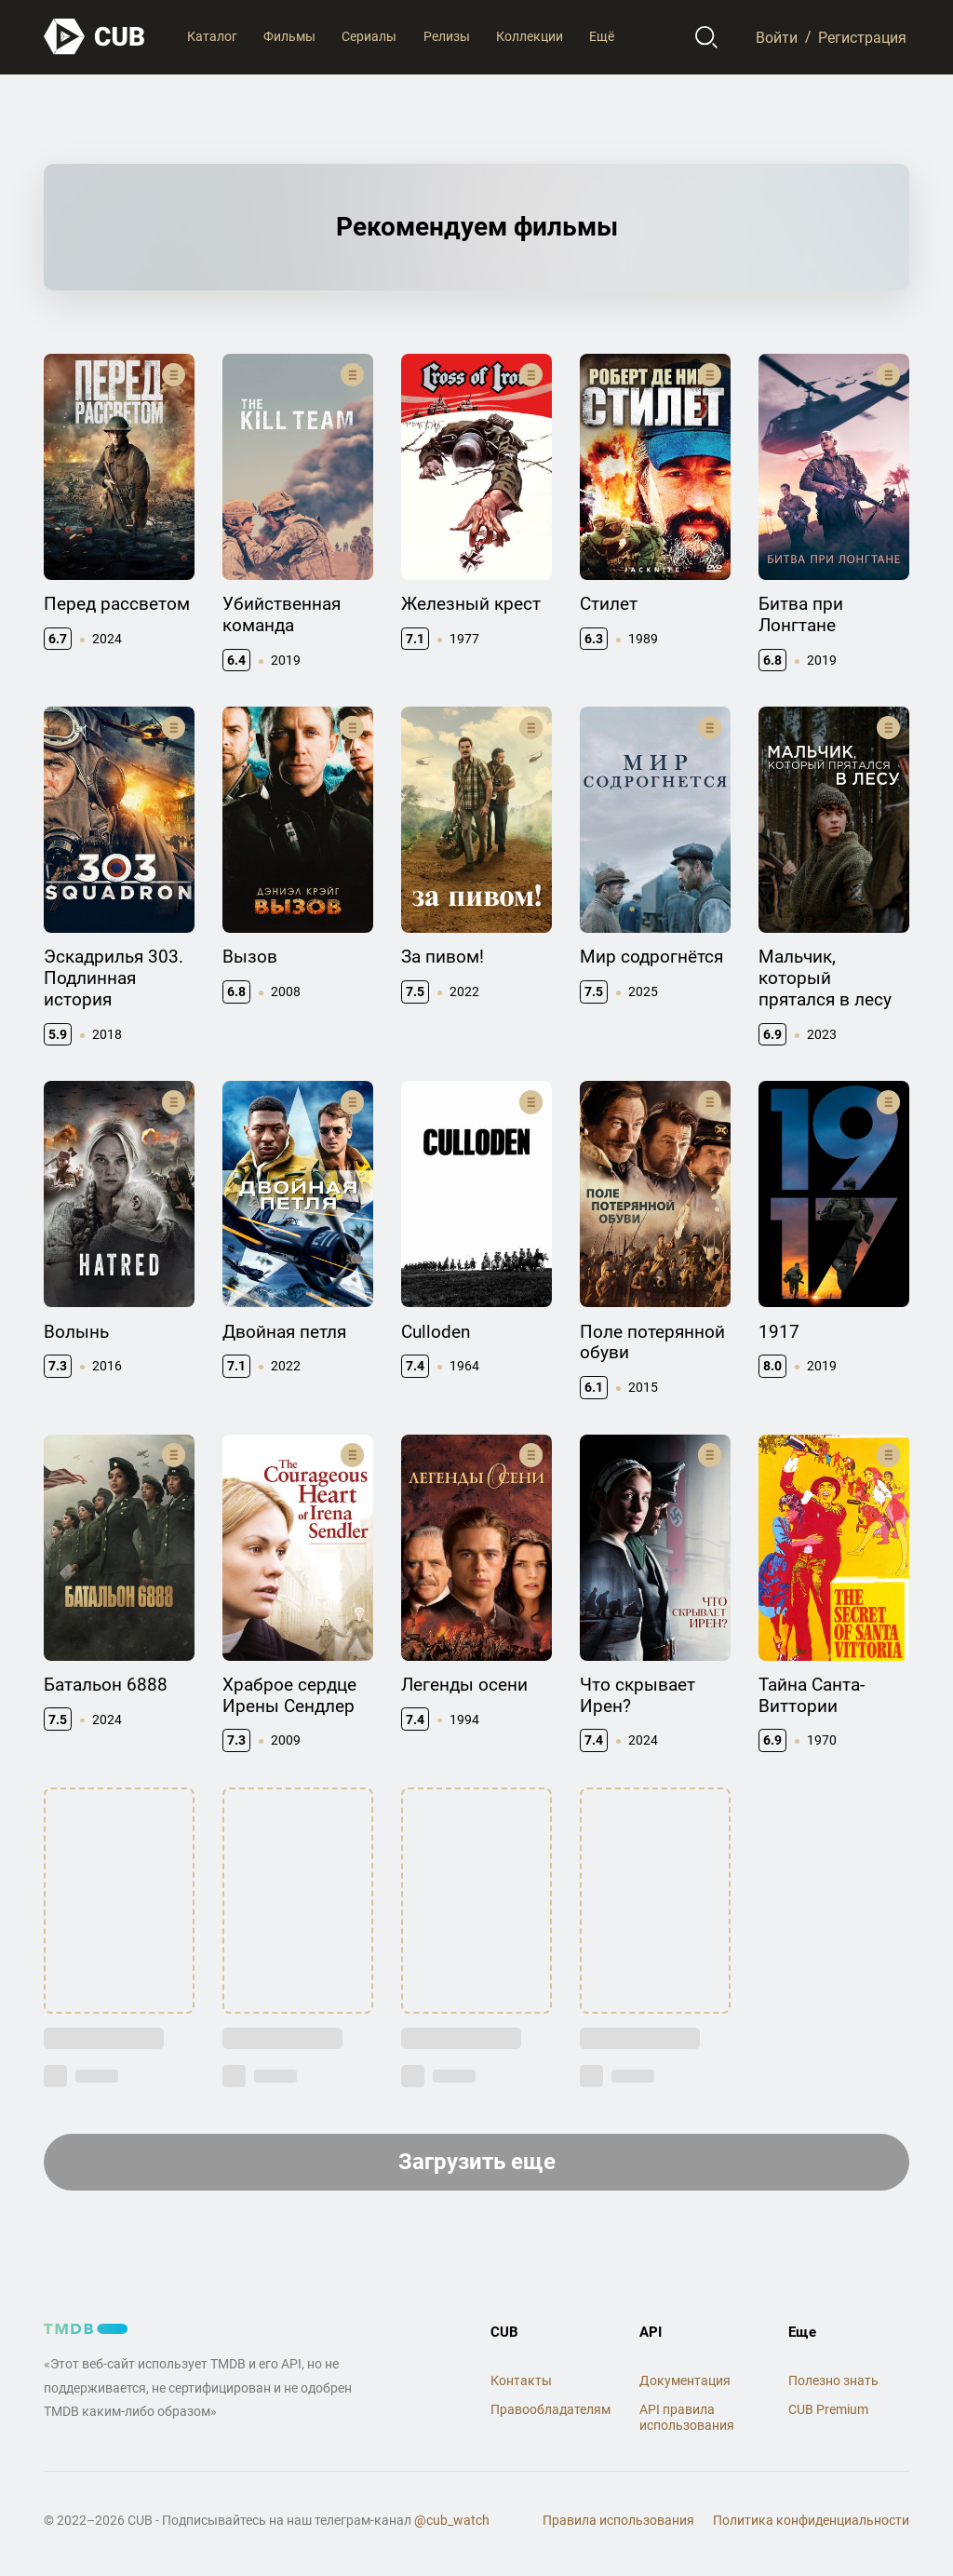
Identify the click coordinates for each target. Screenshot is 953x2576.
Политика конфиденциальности (811, 2520)
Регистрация (862, 37)
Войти (777, 37)
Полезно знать (833, 2380)
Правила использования (618, 2520)
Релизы (446, 36)
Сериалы (369, 36)
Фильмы (289, 36)
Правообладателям (550, 2409)
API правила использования (686, 2417)
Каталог (212, 36)
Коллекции (529, 36)
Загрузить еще (477, 2162)
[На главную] (95, 37)
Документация (685, 2380)
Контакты (521, 2380)
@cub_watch (452, 2520)
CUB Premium (828, 2409)
